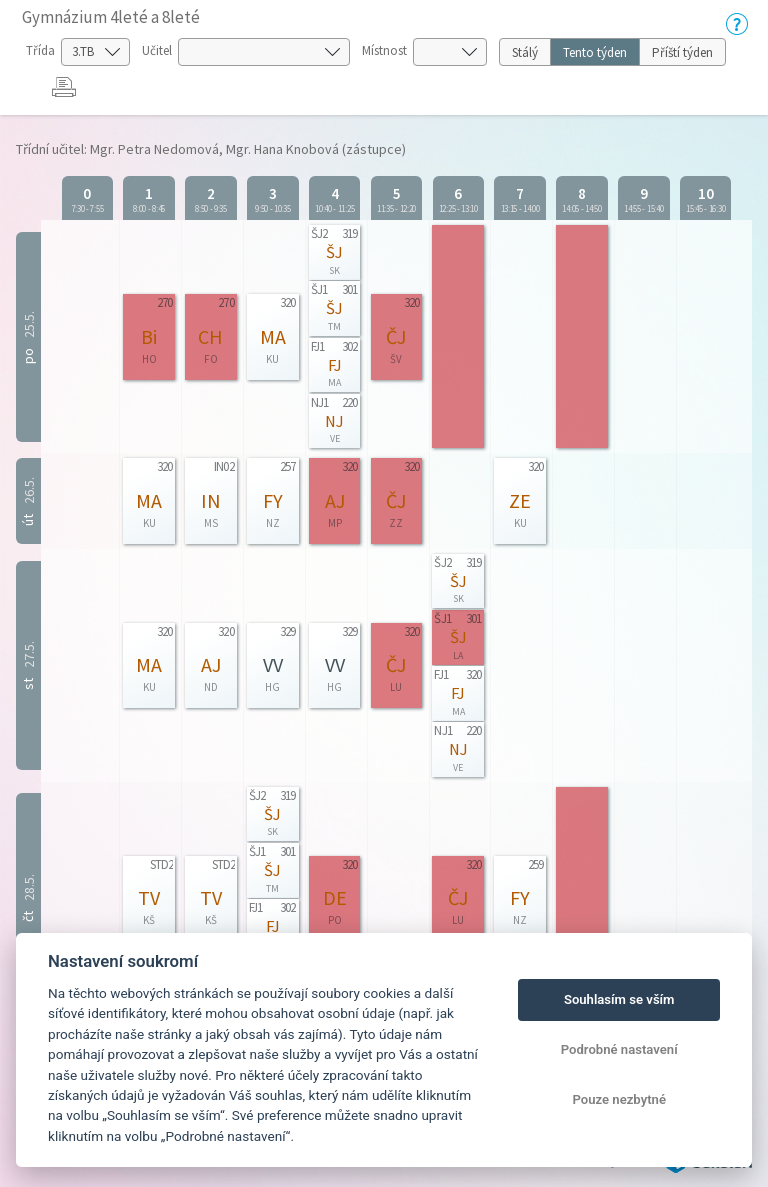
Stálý (525, 52)
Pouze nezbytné (619, 1099)
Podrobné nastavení (619, 1049)
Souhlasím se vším (619, 999)
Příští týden (682, 52)
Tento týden (595, 52)
